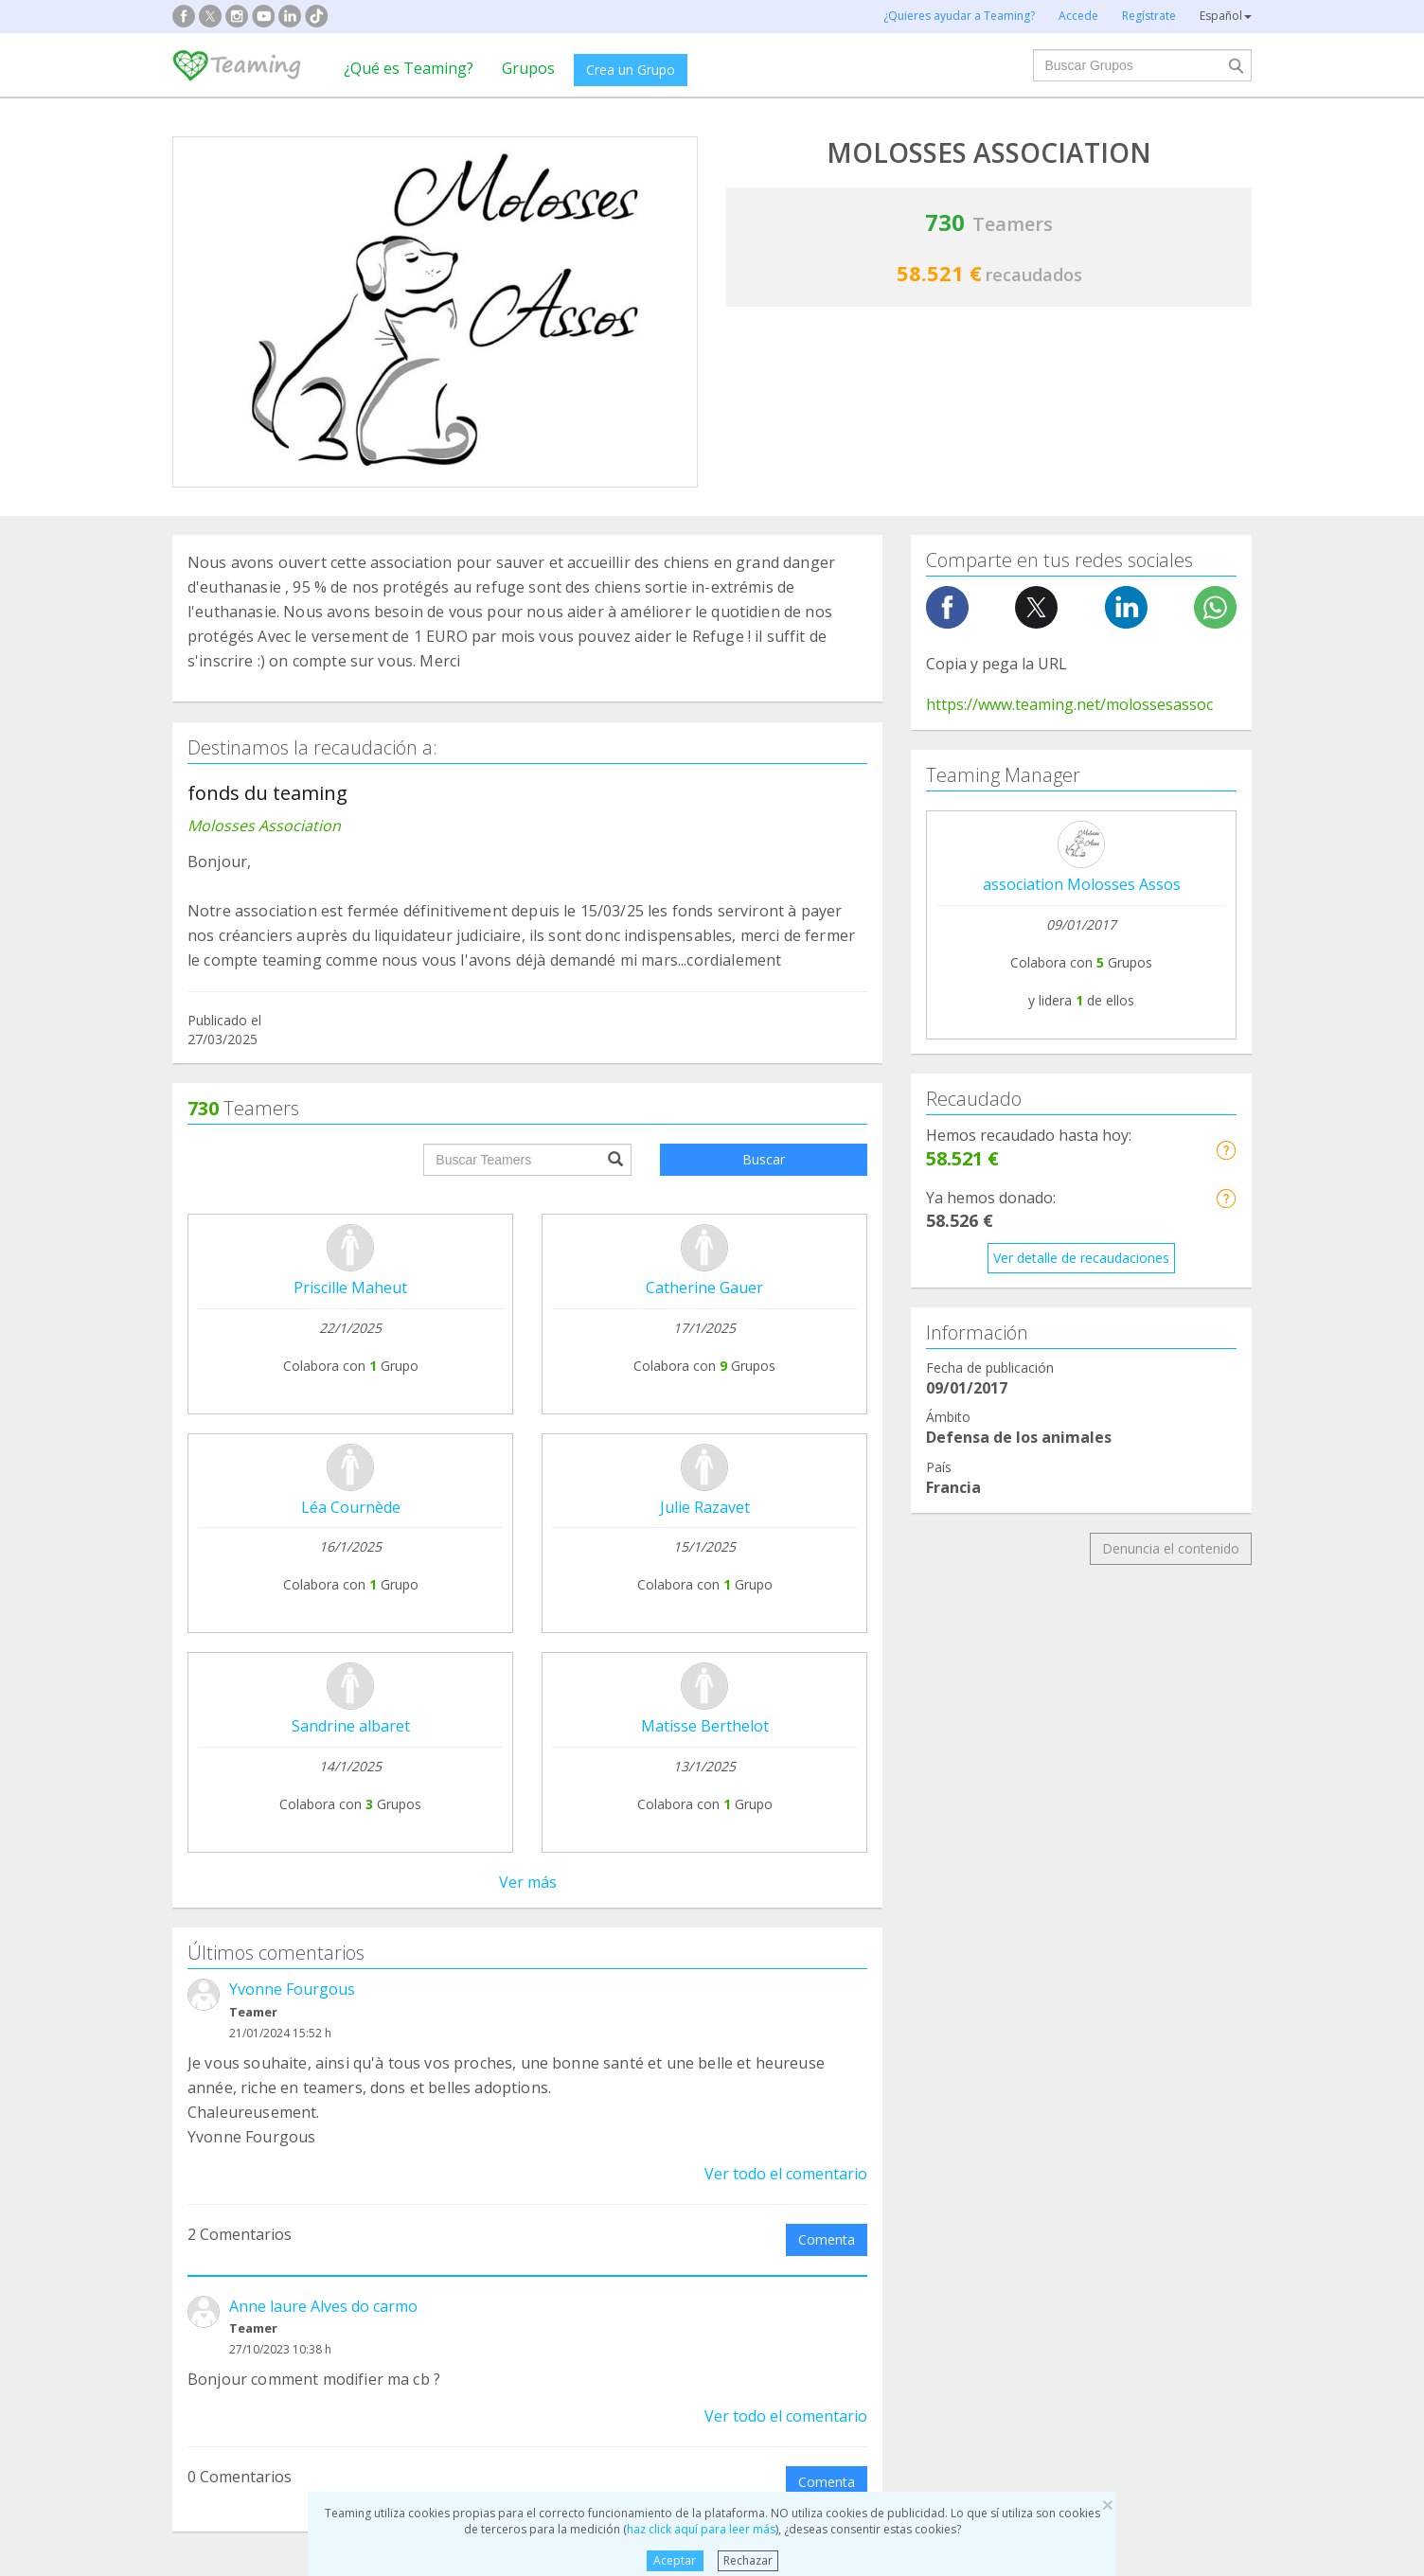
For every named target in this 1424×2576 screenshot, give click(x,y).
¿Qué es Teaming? (408, 68)
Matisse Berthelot (705, 1725)
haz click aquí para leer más (701, 2529)
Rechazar (748, 2560)
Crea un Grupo (630, 70)
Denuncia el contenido (1170, 1548)
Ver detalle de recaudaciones (1081, 1258)
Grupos (528, 68)
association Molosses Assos (1082, 884)
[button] (1226, 1150)
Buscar (763, 1159)
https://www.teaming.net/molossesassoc (1069, 704)
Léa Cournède (350, 1507)
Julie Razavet (705, 1507)
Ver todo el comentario (785, 2173)
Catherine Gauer (704, 1287)
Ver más (528, 1882)
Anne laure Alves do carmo (323, 2306)
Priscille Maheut (350, 1287)
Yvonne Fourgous (292, 1989)
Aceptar (674, 2560)
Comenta (826, 2239)
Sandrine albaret (351, 1725)
